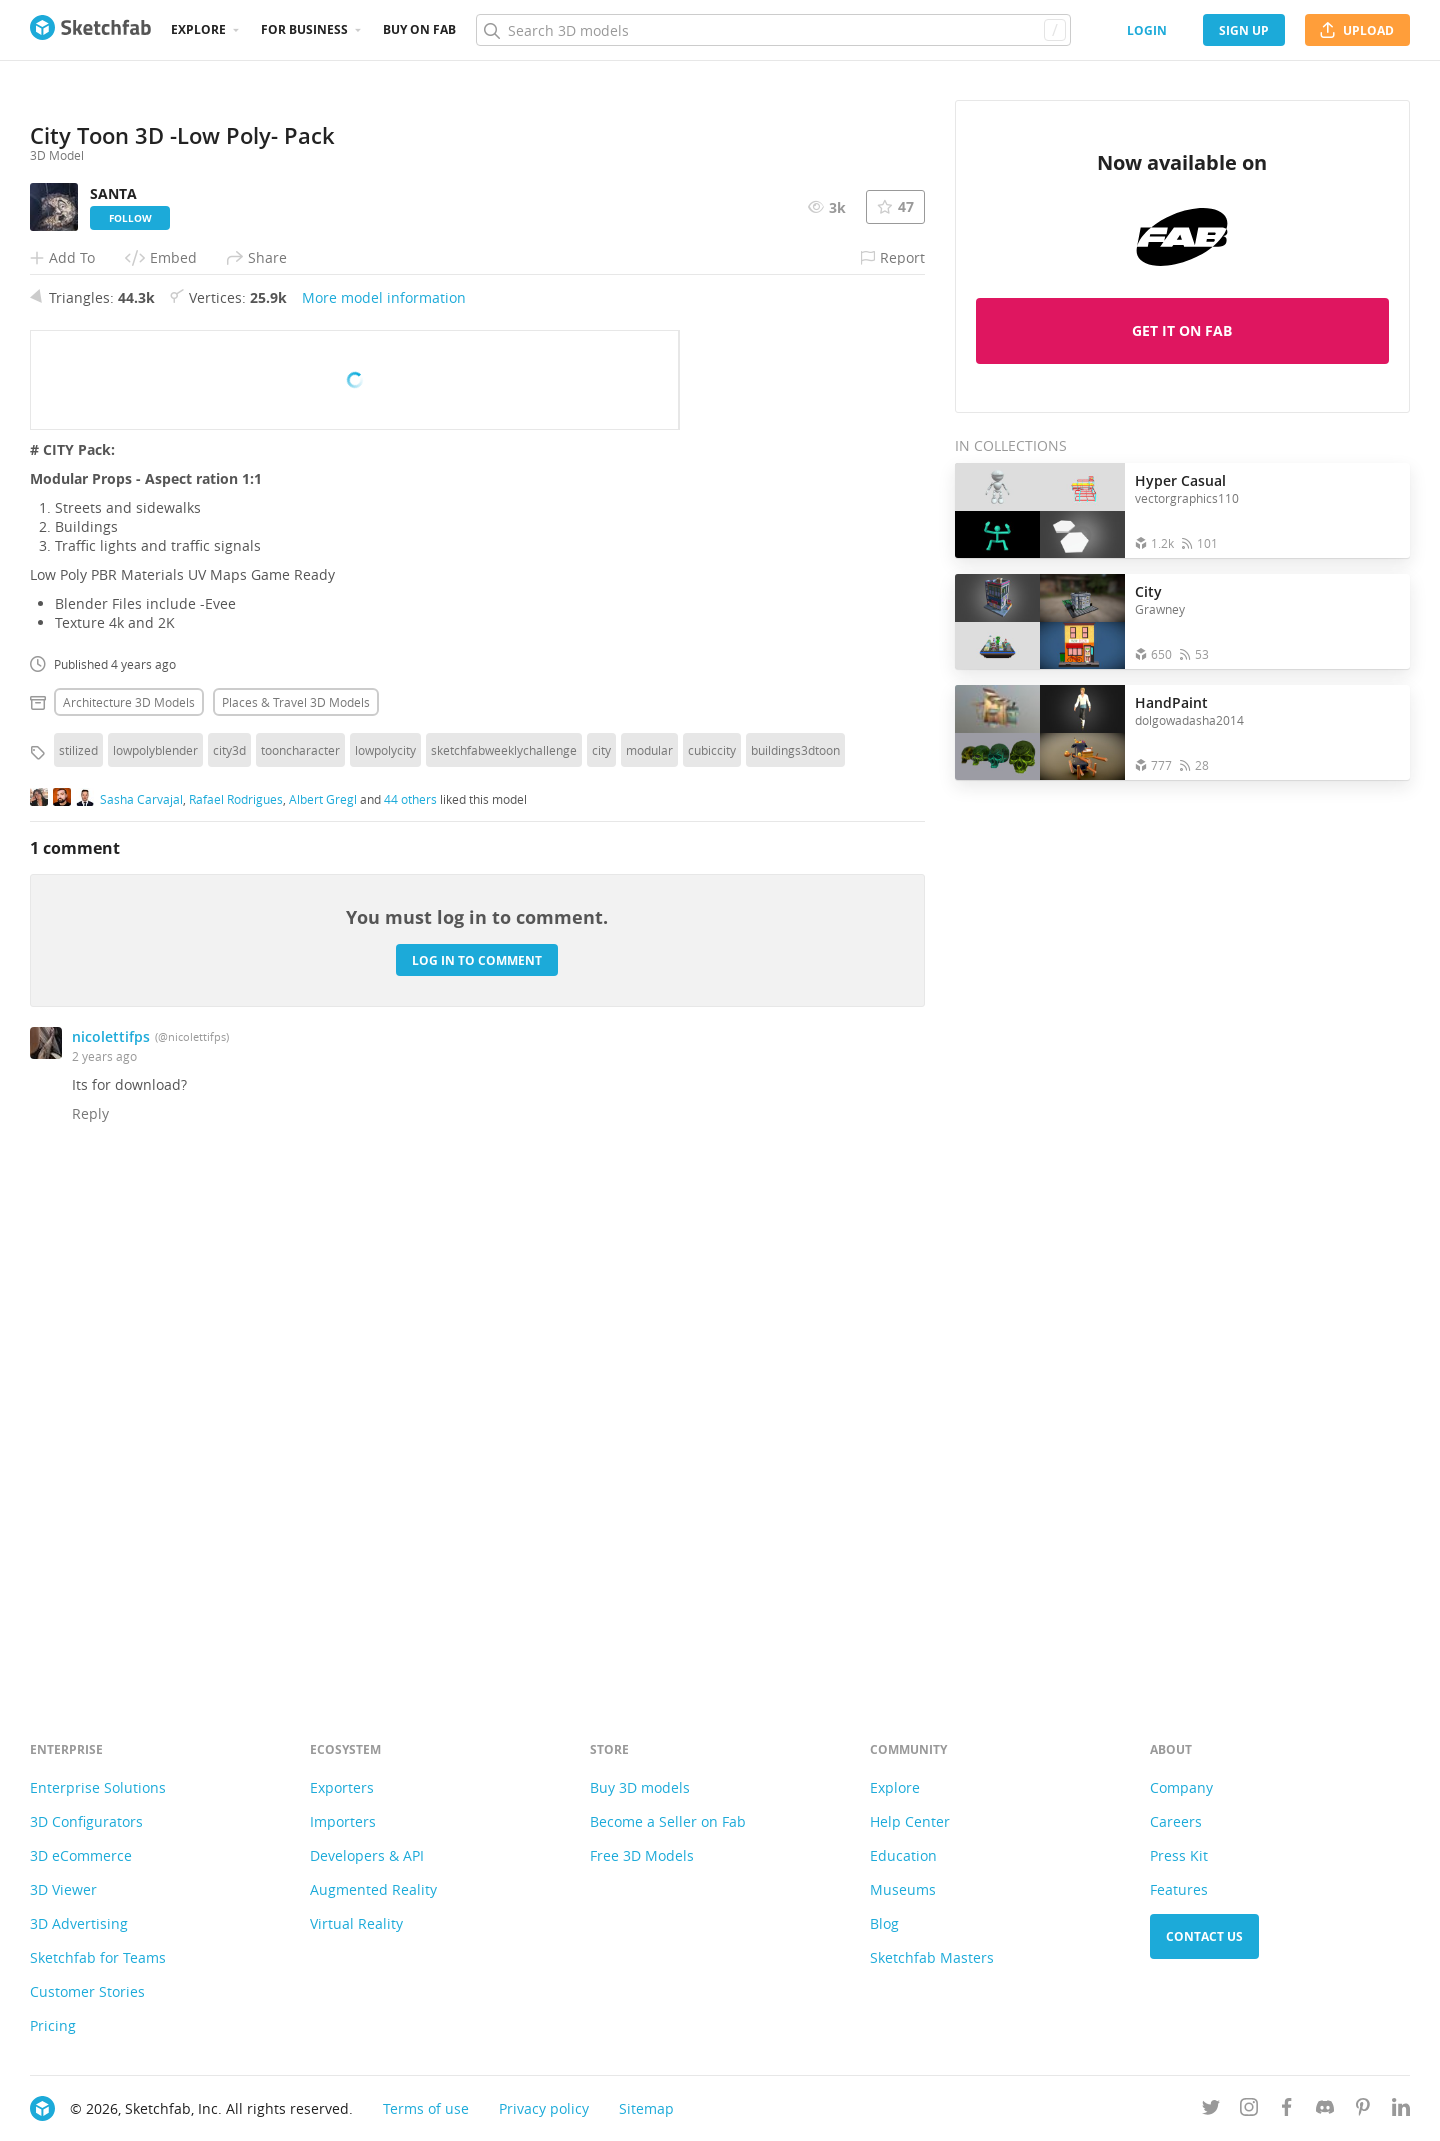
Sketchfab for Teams (98, 1957)
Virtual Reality (356, 1923)
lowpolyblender (155, 1251)
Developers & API (367, 1855)
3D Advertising (79, 1923)
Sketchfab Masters (932, 1957)
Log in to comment (477, 1460)
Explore (198, 29)
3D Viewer (63, 1889)
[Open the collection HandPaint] (1040, 732)
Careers (1176, 1821)
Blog (884, 1923)
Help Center (910, 1821)
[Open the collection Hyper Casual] (1040, 510)
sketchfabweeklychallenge (504, 1251)
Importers (343, 1821)
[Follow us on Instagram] (1249, 2110)
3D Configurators (86, 1821)
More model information (384, 798)
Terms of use (426, 2108)
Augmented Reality (373, 1889)
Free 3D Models (642, 1855)
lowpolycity (385, 1251)
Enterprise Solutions (98, 1787)
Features (1179, 1889)
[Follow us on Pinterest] (1363, 2110)
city (601, 1251)
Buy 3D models (640, 1787)
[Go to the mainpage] (90, 30)
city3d (229, 1251)
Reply (90, 1614)
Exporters (342, 1787)
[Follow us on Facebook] (1287, 2110)
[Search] (773, 30)
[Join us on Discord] (1325, 2110)
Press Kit (1179, 1855)
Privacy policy (544, 2108)
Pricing (53, 2025)
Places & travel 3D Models (296, 1203)
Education (903, 1855)
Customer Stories (87, 1991)
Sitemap (646, 2108)
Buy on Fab (419, 29)
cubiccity (712, 1251)
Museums (903, 1889)
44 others (410, 1299)
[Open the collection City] (1040, 621)
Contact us (1204, 1936)
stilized (78, 1251)
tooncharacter (300, 1251)
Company (1181, 1787)
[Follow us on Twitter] (1211, 2110)
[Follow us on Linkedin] (1401, 2110)
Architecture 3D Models (129, 1203)
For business (304, 29)
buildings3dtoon (795, 1251)
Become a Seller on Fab (668, 1821)
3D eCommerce (81, 1855)
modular (649, 1251)
